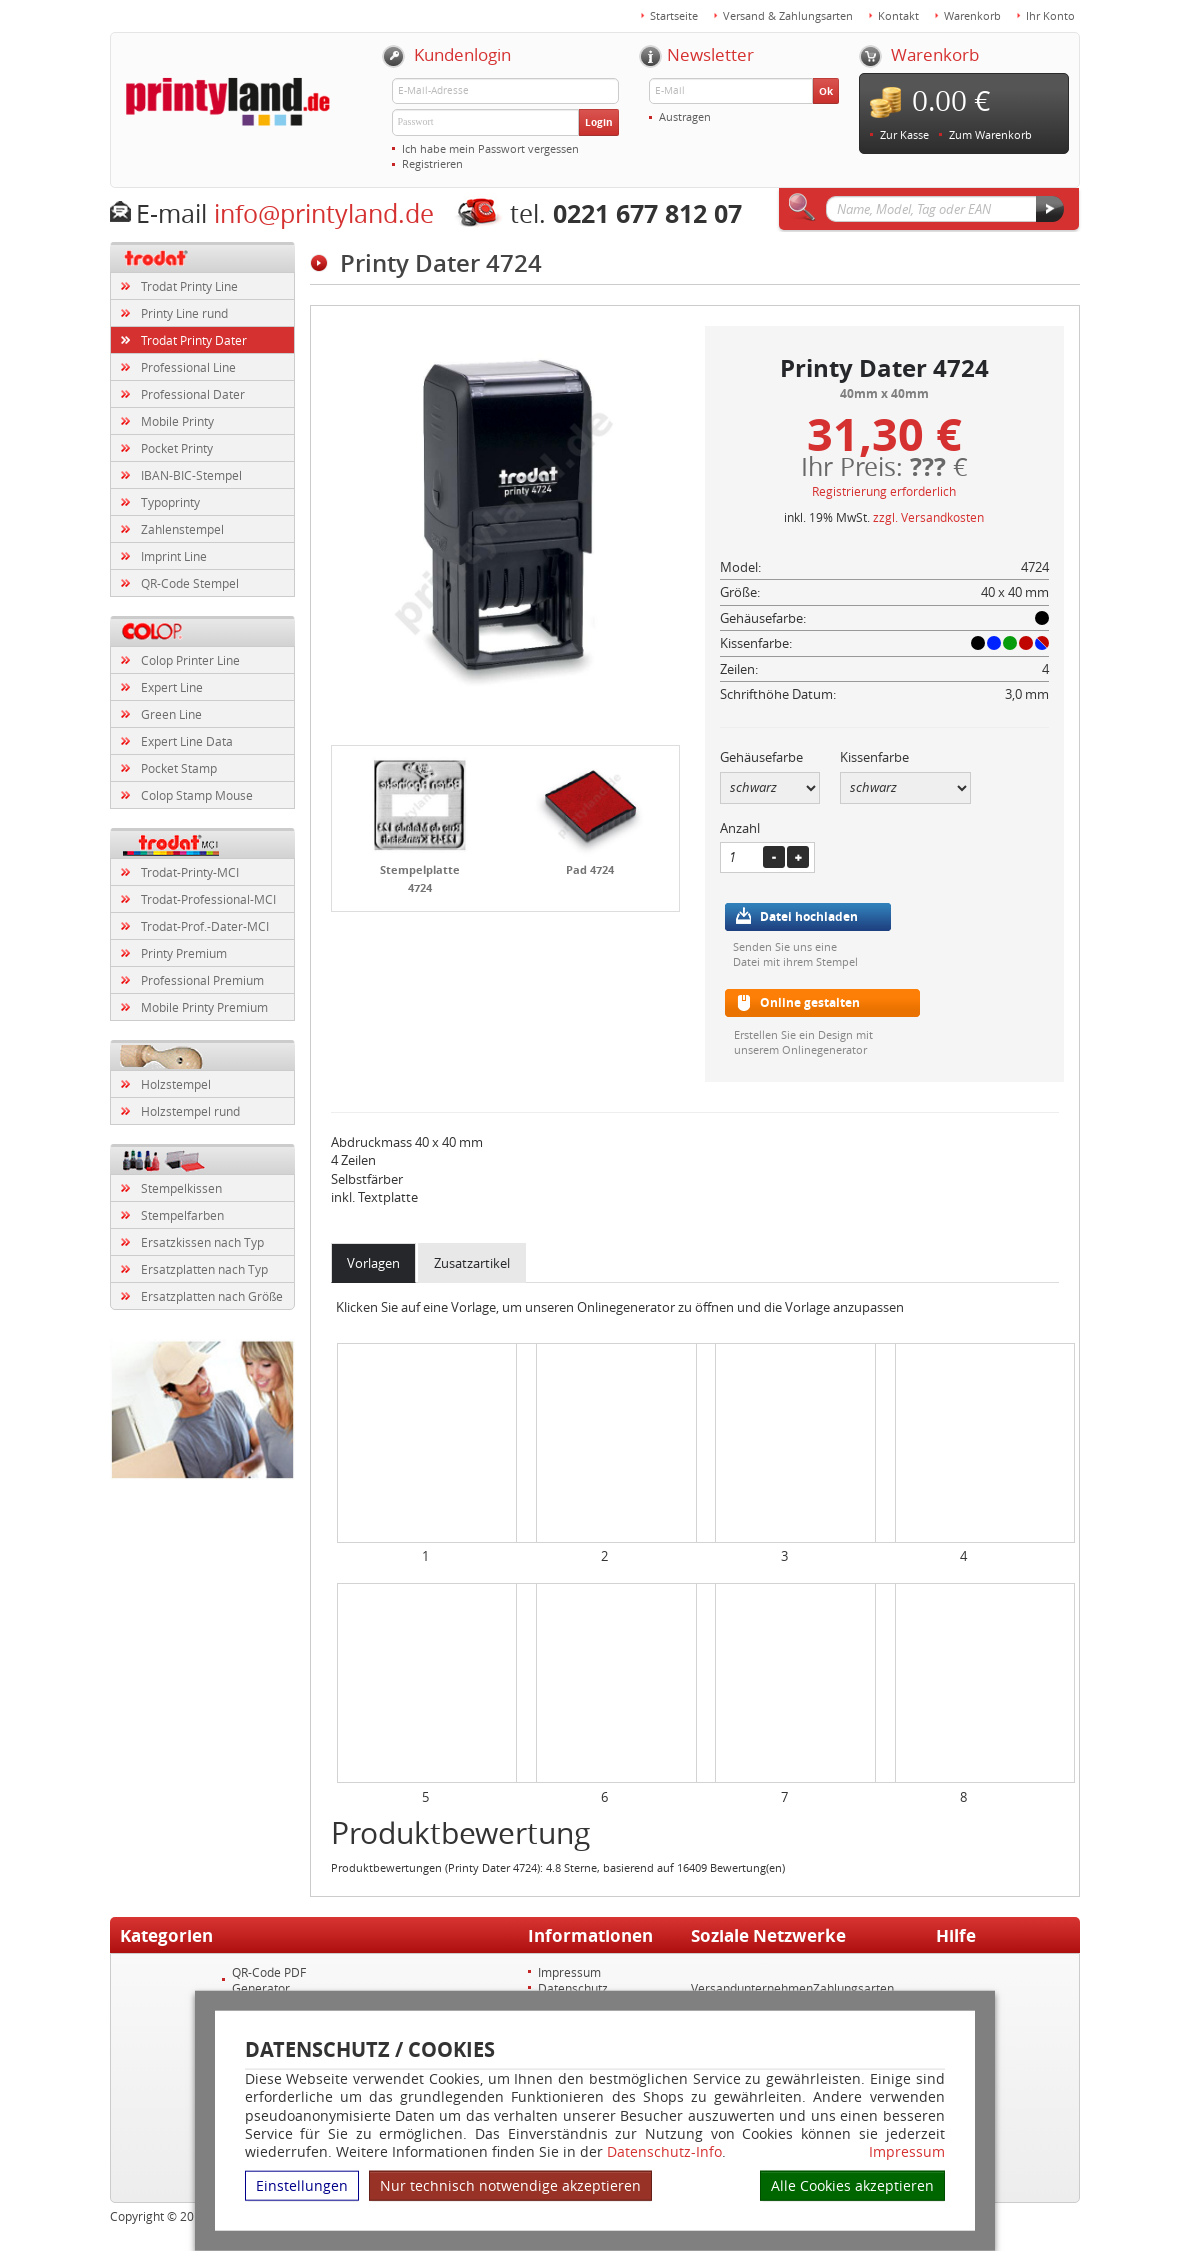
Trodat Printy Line (189, 286)
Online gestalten (810, 1002)
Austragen (685, 116)
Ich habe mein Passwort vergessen (490, 148)
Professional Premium (202, 980)
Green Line (171, 714)
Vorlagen (373, 1263)
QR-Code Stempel (190, 583)
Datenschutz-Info (664, 2151)
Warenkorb (972, 15)
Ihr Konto (1050, 15)
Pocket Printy (177, 448)
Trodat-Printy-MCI (190, 872)
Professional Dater (193, 394)
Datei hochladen (809, 916)
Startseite (674, 15)
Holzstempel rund (190, 1111)
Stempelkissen (181, 1188)
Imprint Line (174, 556)
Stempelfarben (182, 1215)
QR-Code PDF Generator (269, 1980)
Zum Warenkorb (990, 134)
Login (599, 122)
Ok (826, 91)
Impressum (907, 2152)
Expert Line (172, 687)
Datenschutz (573, 1988)
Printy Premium (184, 953)
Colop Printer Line (190, 660)
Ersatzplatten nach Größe (212, 1296)
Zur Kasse (904, 134)
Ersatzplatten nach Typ (204, 1269)
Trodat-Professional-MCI (208, 899)
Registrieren (432, 163)
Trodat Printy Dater (194, 340)
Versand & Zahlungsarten (788, 15)
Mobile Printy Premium (204, 1007)
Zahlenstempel (182, 529)
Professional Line (188, 367)
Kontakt (898, 15)
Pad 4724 (590, 869)
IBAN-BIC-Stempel (191, 475)
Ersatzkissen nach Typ (202, 1242)
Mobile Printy (177, 421)
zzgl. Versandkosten (928, 517)
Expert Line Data (187, 741)
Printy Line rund (184, 313)
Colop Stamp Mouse (197, 795)
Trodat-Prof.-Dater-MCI (205, 926)
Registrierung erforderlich (884, 491)
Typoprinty (170, 502)
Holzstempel (176, 1084)
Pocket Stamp (179, 768)
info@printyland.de (324, 213)
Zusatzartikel (472, 1263)
